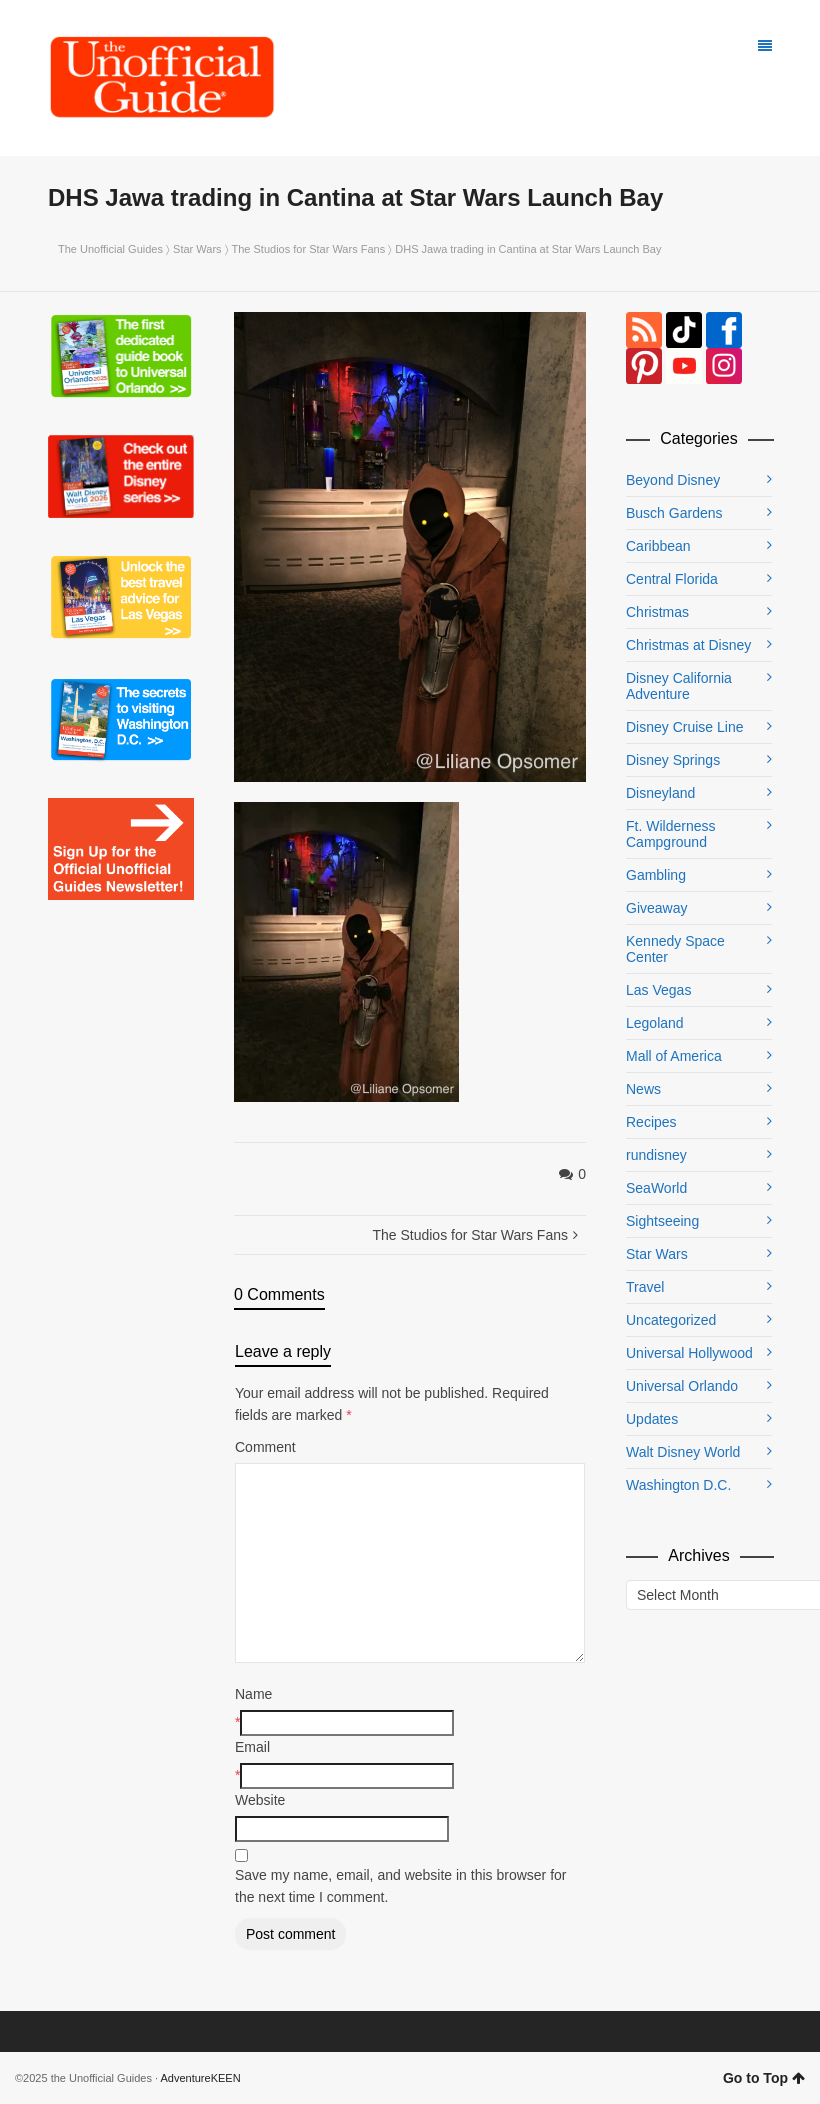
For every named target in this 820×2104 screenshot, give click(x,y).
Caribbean (658, 546)
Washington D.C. (678, 1485)
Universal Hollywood (689, 1353)
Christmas (657, 612)
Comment (265, 1447)
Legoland (655, 1023)
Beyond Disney (673, 480)
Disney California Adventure (679, 686)
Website (260, 1800)
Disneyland (660, 793)
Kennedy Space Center (675, 949)
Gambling (656, 875)
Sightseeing (662, 1221)
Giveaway (656, 908)
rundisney (656, 1155)
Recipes (651, 1122)
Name (253, 1694)
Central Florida (672, 579)
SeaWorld (656, 1188)
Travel (645, 1287)
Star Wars (197, 249)
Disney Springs (673, 760)
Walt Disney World (683, 1452)
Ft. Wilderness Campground (670, 834)
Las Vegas (658, 990)
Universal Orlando (682, 1386)
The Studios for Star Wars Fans (309, 249)
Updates (652, 1419)
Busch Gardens (674, 513)
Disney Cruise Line (685, 727)
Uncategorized (671, 1320)
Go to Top (764, 2078)
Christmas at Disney (688, 645)
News (643, 1089)
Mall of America (674, 1056)
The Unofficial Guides (110, 249)
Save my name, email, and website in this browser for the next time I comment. (400, 1886)
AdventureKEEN (201, 2078)
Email (252, 1747)
